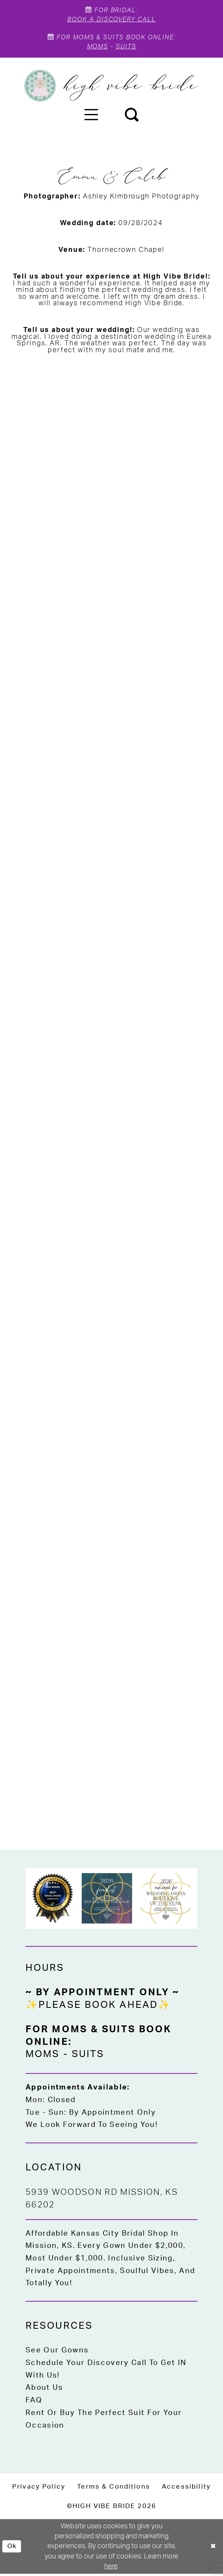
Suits (127, 48)
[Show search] (132, 116)
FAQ (34, 2402)
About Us (44, 2390)
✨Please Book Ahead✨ (98, 2007)
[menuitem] (91, 116)
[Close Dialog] (213, 2548)
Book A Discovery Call (111, 20)
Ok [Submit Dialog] (12, 2548)
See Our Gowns (57, 2353)
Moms (96, 48)
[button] (91, 116)
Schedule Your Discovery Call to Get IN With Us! (106, 2371)
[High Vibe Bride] (111, 88)
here (110, 2568)
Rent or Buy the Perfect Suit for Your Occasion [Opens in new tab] (104, 2421)
